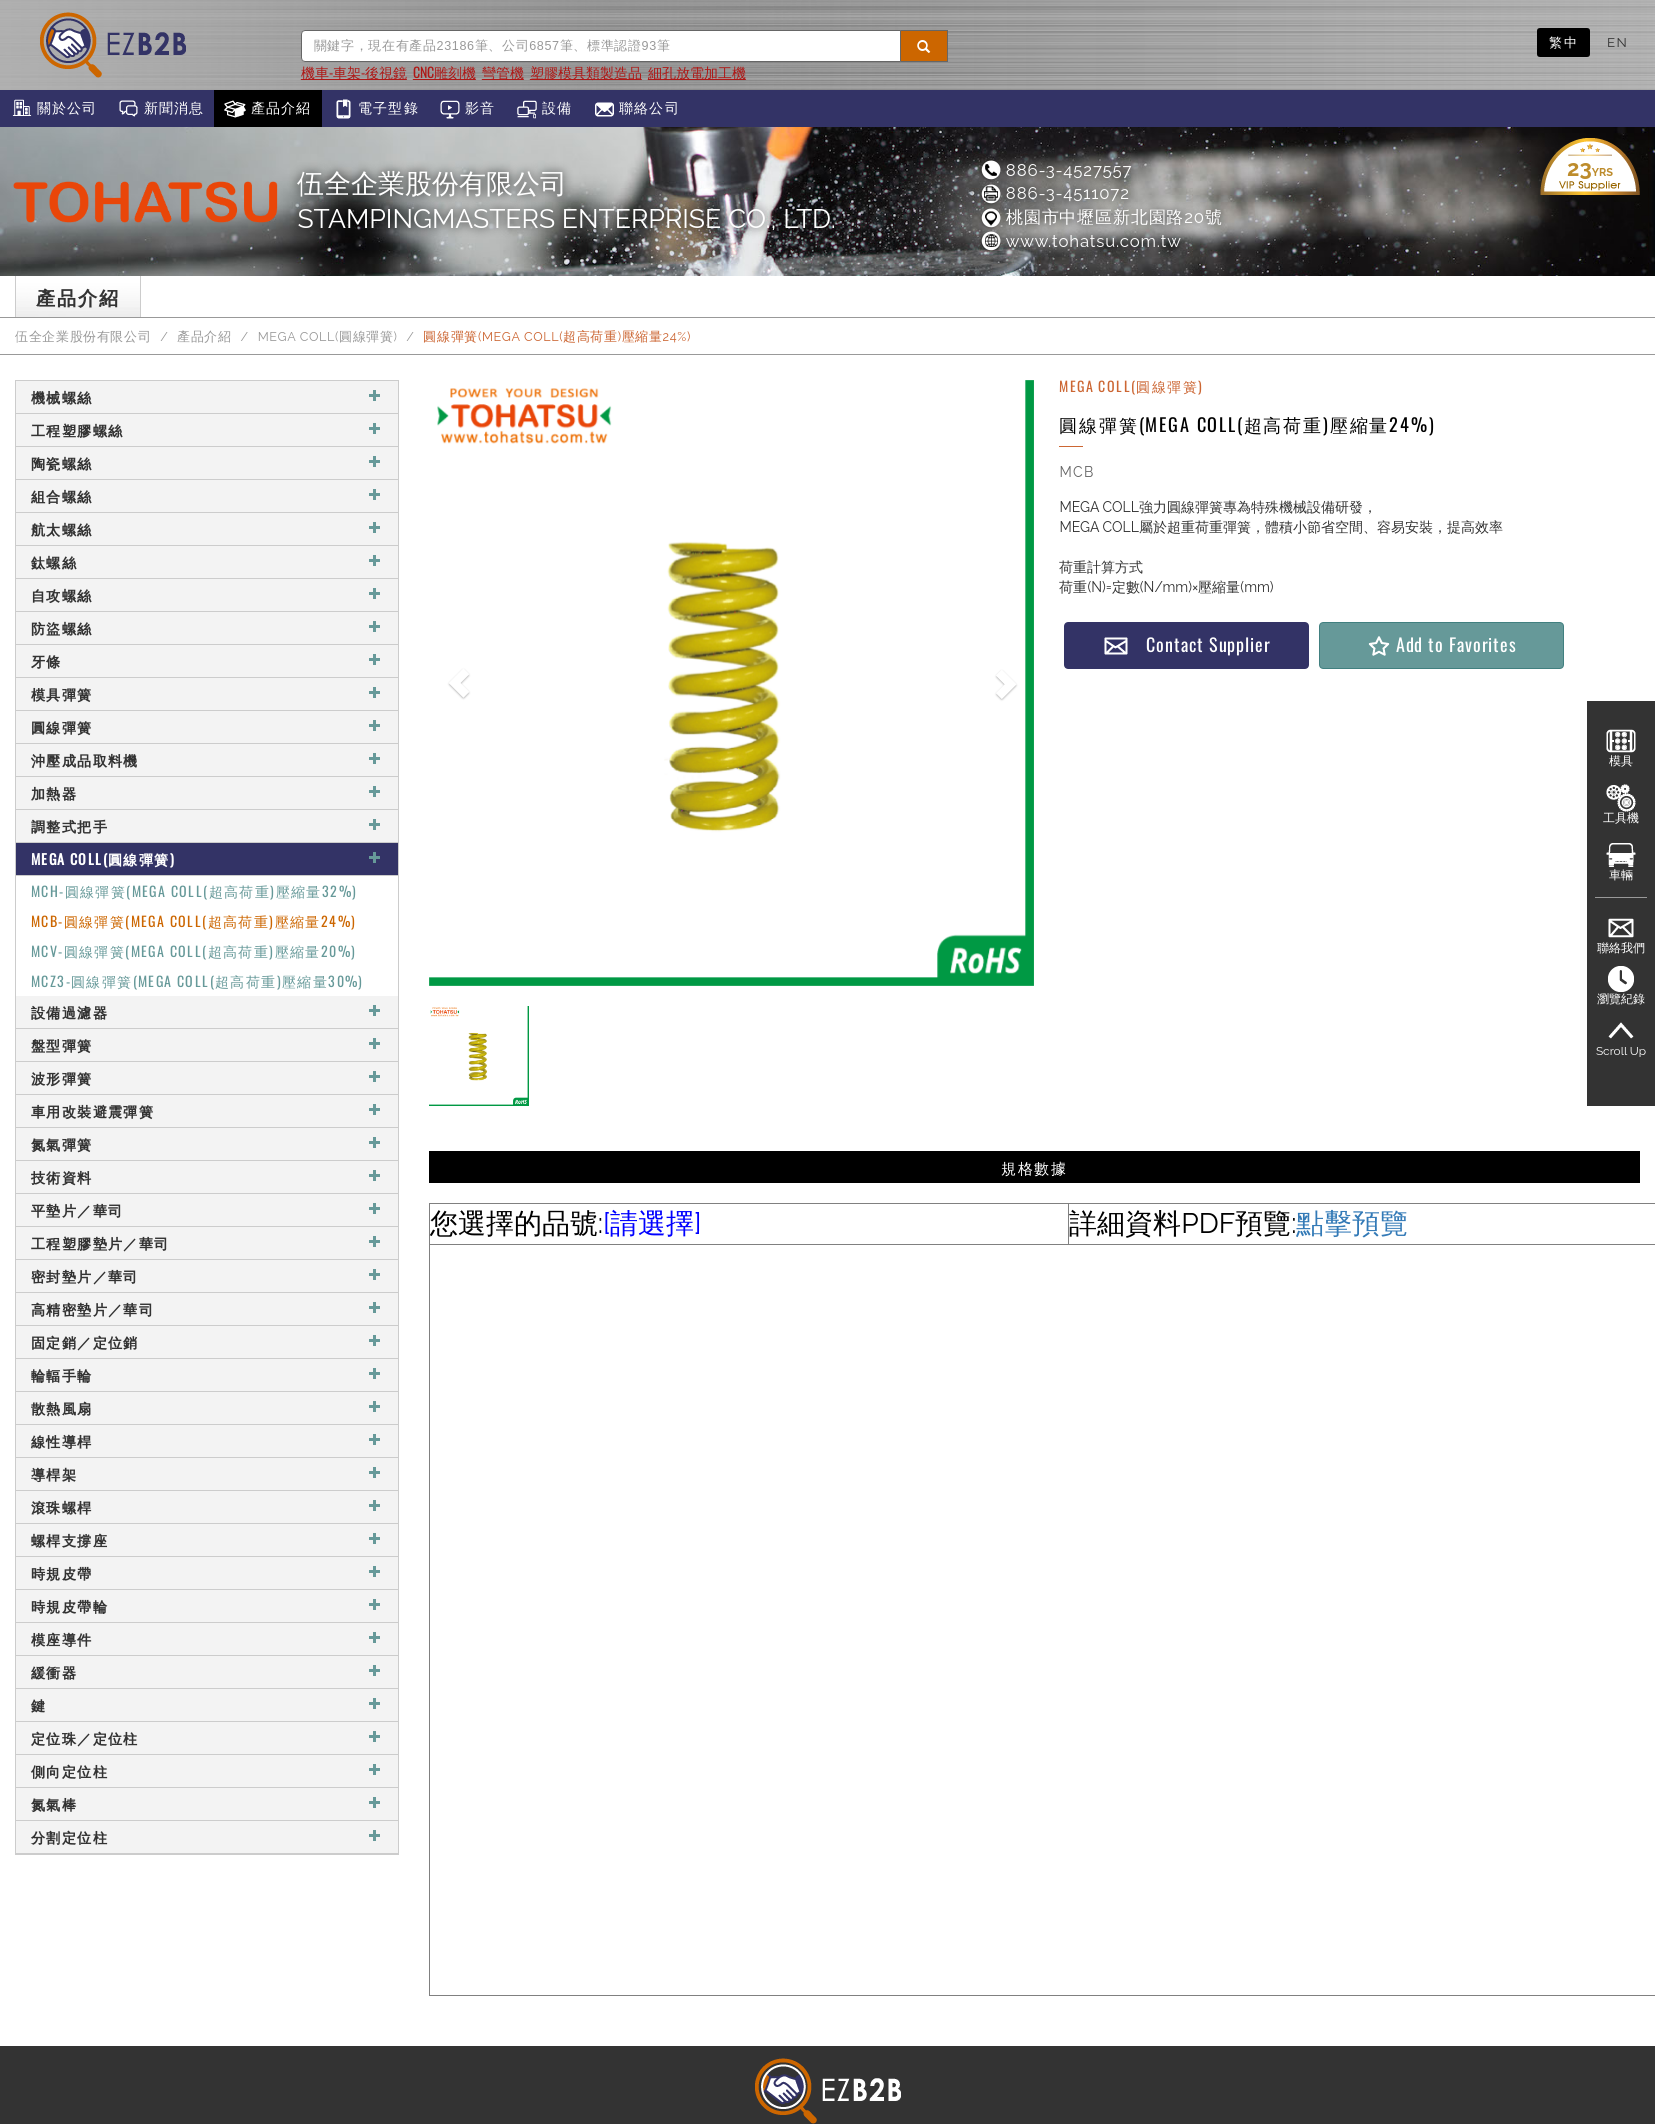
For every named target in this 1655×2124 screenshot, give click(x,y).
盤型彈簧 (207, 1044)
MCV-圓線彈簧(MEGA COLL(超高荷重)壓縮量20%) (193, 950)
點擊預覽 (1352, 1223)
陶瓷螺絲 (207, 462)
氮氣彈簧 (207, 1143)
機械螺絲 (207, 396)
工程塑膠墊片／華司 (207, 1242)
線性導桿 (207, 1440)
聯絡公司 (636, 109)
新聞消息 (160, 109)
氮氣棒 (207, 1803)
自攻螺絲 (207, 594)
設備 (544, 109)
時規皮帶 (207, 1572)
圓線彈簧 (207, 726)
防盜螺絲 (207, 627)
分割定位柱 (207, 1836)
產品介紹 (267, 109)
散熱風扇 (207, 1407)
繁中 (1563, 42)
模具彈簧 (207, 693)
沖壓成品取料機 (207, 759)
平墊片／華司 (207, 1209)
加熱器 (207, 792)
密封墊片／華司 (207, 1275)
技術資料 (207, 1176)
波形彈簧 (207, 1077)
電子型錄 (375, 109)
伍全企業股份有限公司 (83, 336)
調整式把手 (207, 825)
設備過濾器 (207, 1011)
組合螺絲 (207, 495)
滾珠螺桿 (207, 1506)
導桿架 (207, 1473)
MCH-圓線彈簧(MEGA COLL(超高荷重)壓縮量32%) (194, 890)
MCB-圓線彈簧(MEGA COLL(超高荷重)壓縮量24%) (193, 920)
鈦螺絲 (207, 561)
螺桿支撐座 (207, 1539)
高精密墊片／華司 (207, 1308)
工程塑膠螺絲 (207, 429)
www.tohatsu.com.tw (1080, 241)
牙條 (207, 660)
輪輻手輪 (207, 1374)
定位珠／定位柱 (207, 1737)
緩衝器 (207, 1671)
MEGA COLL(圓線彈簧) (328, 336)
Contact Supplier (1187, 644)
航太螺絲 (207, 528)
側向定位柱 (207, 1770)
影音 (467, 109)
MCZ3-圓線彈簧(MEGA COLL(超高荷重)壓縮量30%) (197, 980)
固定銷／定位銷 (207, 1341)
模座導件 (207, 1638)
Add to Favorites (1441, 644)
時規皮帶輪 (207, 1605)
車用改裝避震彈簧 (207, 1110)
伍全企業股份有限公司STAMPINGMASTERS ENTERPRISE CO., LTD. (566, 201)
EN (1617, 42)
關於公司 (53, 109)
